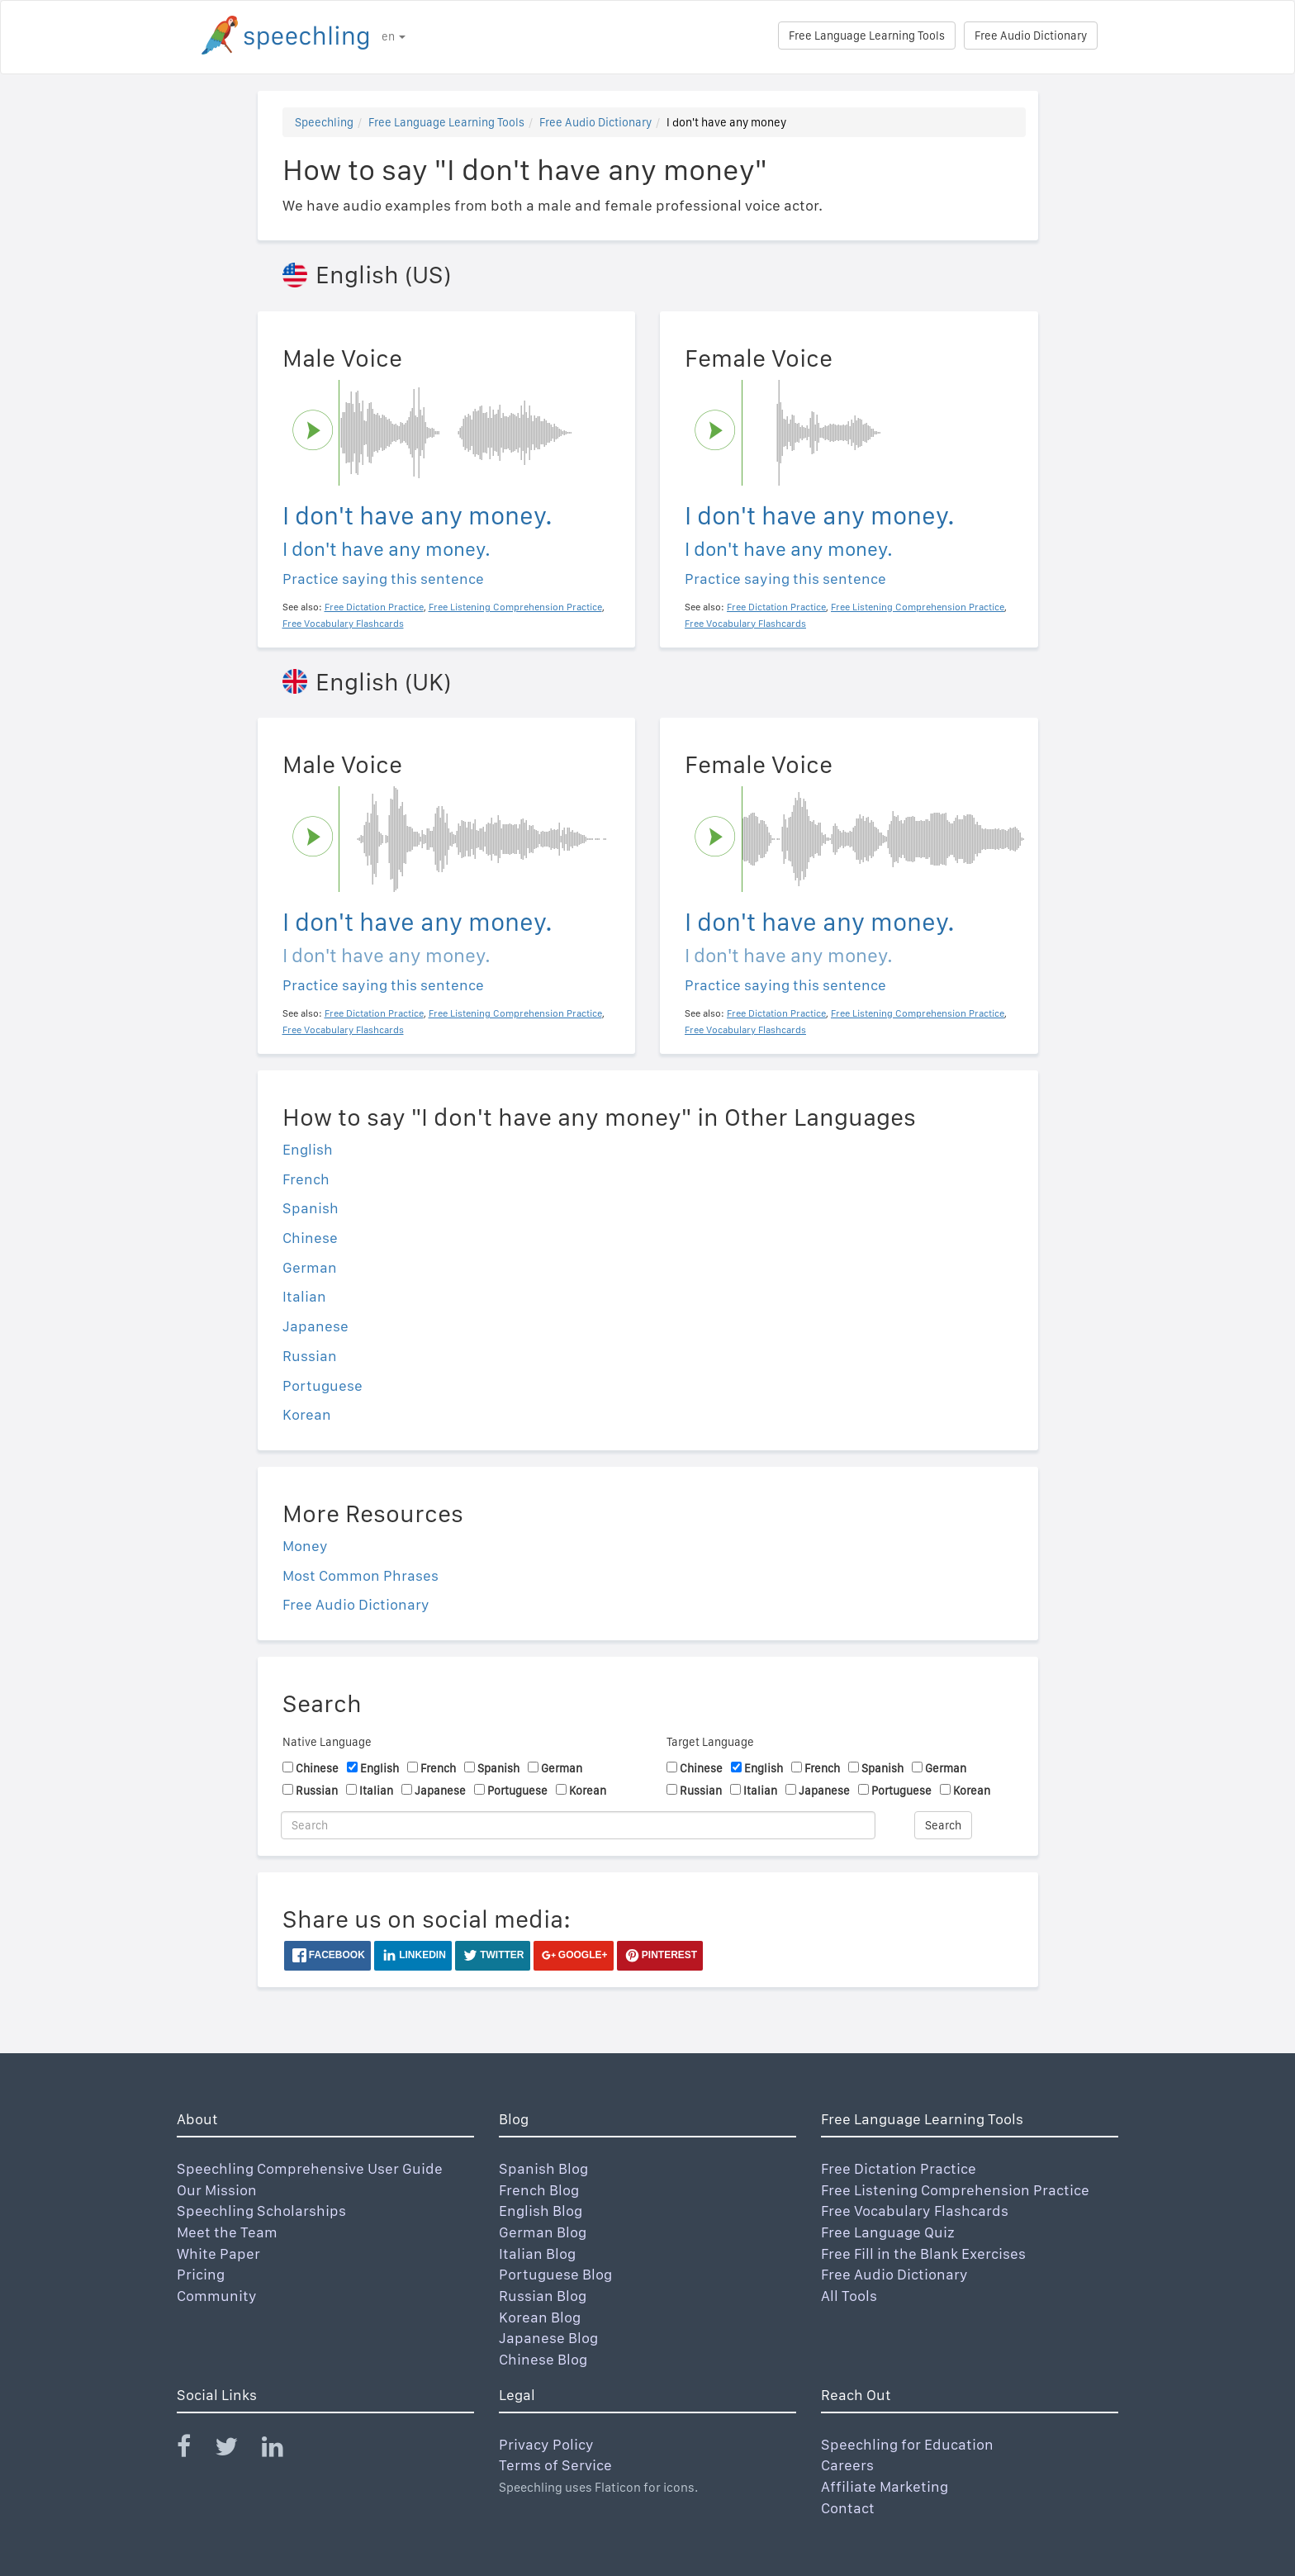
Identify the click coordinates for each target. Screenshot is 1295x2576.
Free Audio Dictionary (1031, 35)
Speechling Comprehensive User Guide (310, 2168)
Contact (848, 2508)
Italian (304, 1296)
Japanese (315, 1326)
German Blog (542, 2232)
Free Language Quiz (888, 2232)
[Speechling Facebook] (194, 2450)
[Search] (578, 1825)
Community (217, 2295)
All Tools (849, 2295)
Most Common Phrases (360, 1575)
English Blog (540, 2210)
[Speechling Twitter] (237, 2450)
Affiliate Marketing (884, 2486)
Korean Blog (540, 2317)
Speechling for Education (907, 2444)
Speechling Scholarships (261, 2210)
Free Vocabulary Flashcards (914, 2210)
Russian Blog (542, 2295)
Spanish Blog (543, 2168)
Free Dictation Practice (898, 2168)
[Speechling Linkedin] (283, 2450)
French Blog (539, 2190)
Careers (847, 2465)
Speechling (324, 122)
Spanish (310, 1208)
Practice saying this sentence (383, 578)
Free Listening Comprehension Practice (955, 2190)
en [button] (394, 36)
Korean (306, 1414)
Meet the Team (227, 2232)
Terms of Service (555, 2465)
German (309, 1267)
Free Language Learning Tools (867, 35)
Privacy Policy (546, 2444)
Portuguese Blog (555, 2274)
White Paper (218, 2253)
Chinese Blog (543, 2359)
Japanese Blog (548, 2337)
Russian (309, 1355)
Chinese (310, 1237)
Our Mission (217, 2190)
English (307, 1149)
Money (305, 1545)
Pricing (201, 2274)
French (306, 1179)
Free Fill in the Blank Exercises (923, 2253)
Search (943, 1825)
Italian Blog (537, 2253)
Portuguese (322, 1385)
